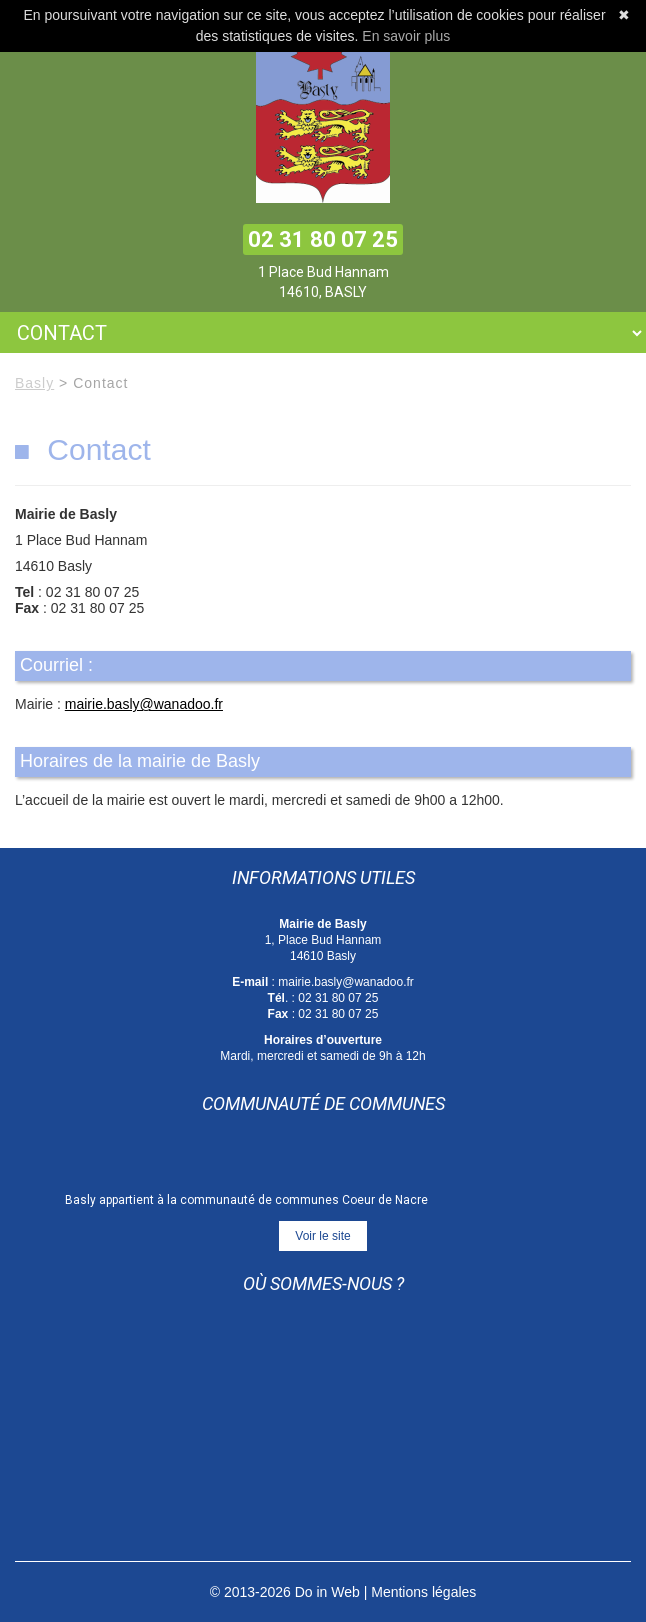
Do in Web (327, 1592)
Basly (34, 383)
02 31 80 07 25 (323, 239)
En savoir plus (406, 36)
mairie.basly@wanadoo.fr (144, 704)
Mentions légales (423, 1592)
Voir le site (322, 1236)
